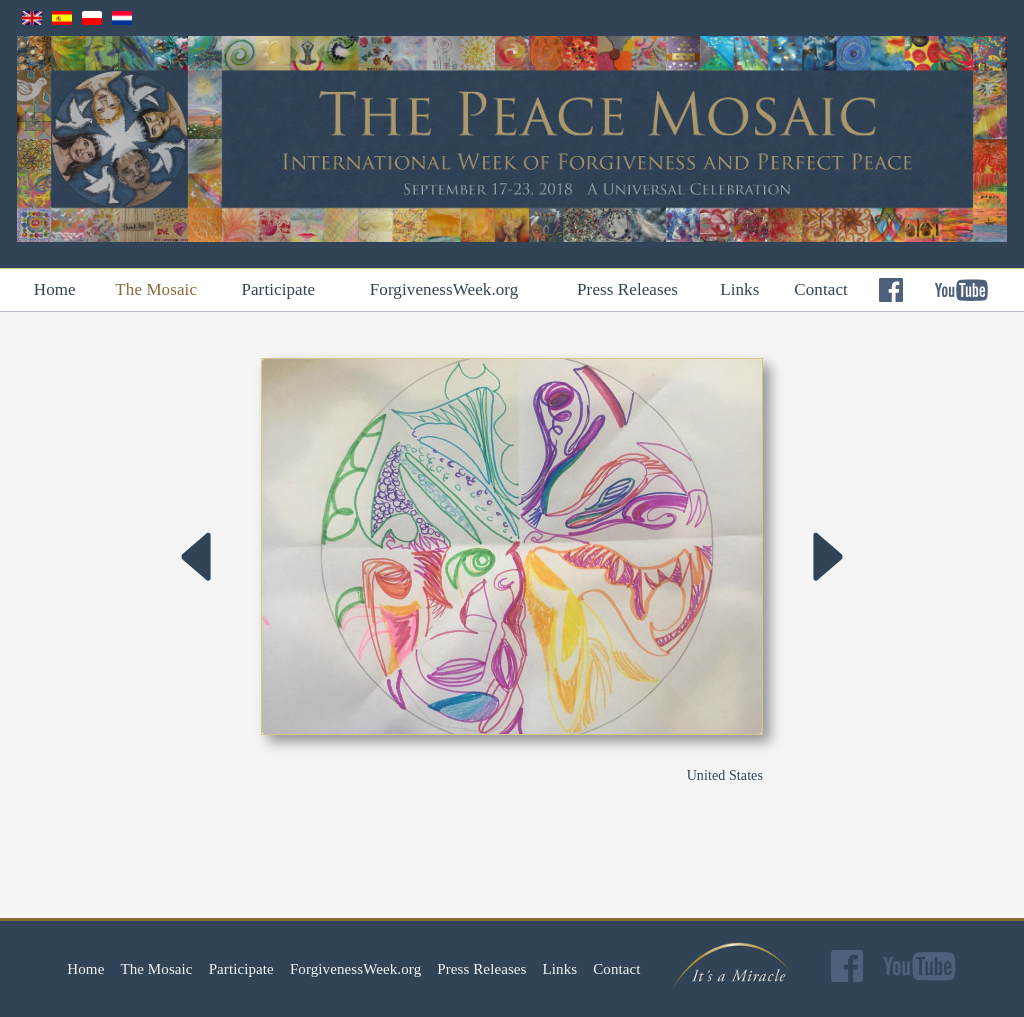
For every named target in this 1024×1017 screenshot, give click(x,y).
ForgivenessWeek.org (444, 289)
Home (55, 289)
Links (739, 289)
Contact (821, 289)
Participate (278, 289)
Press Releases (627, 289)
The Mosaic (156, 289)
